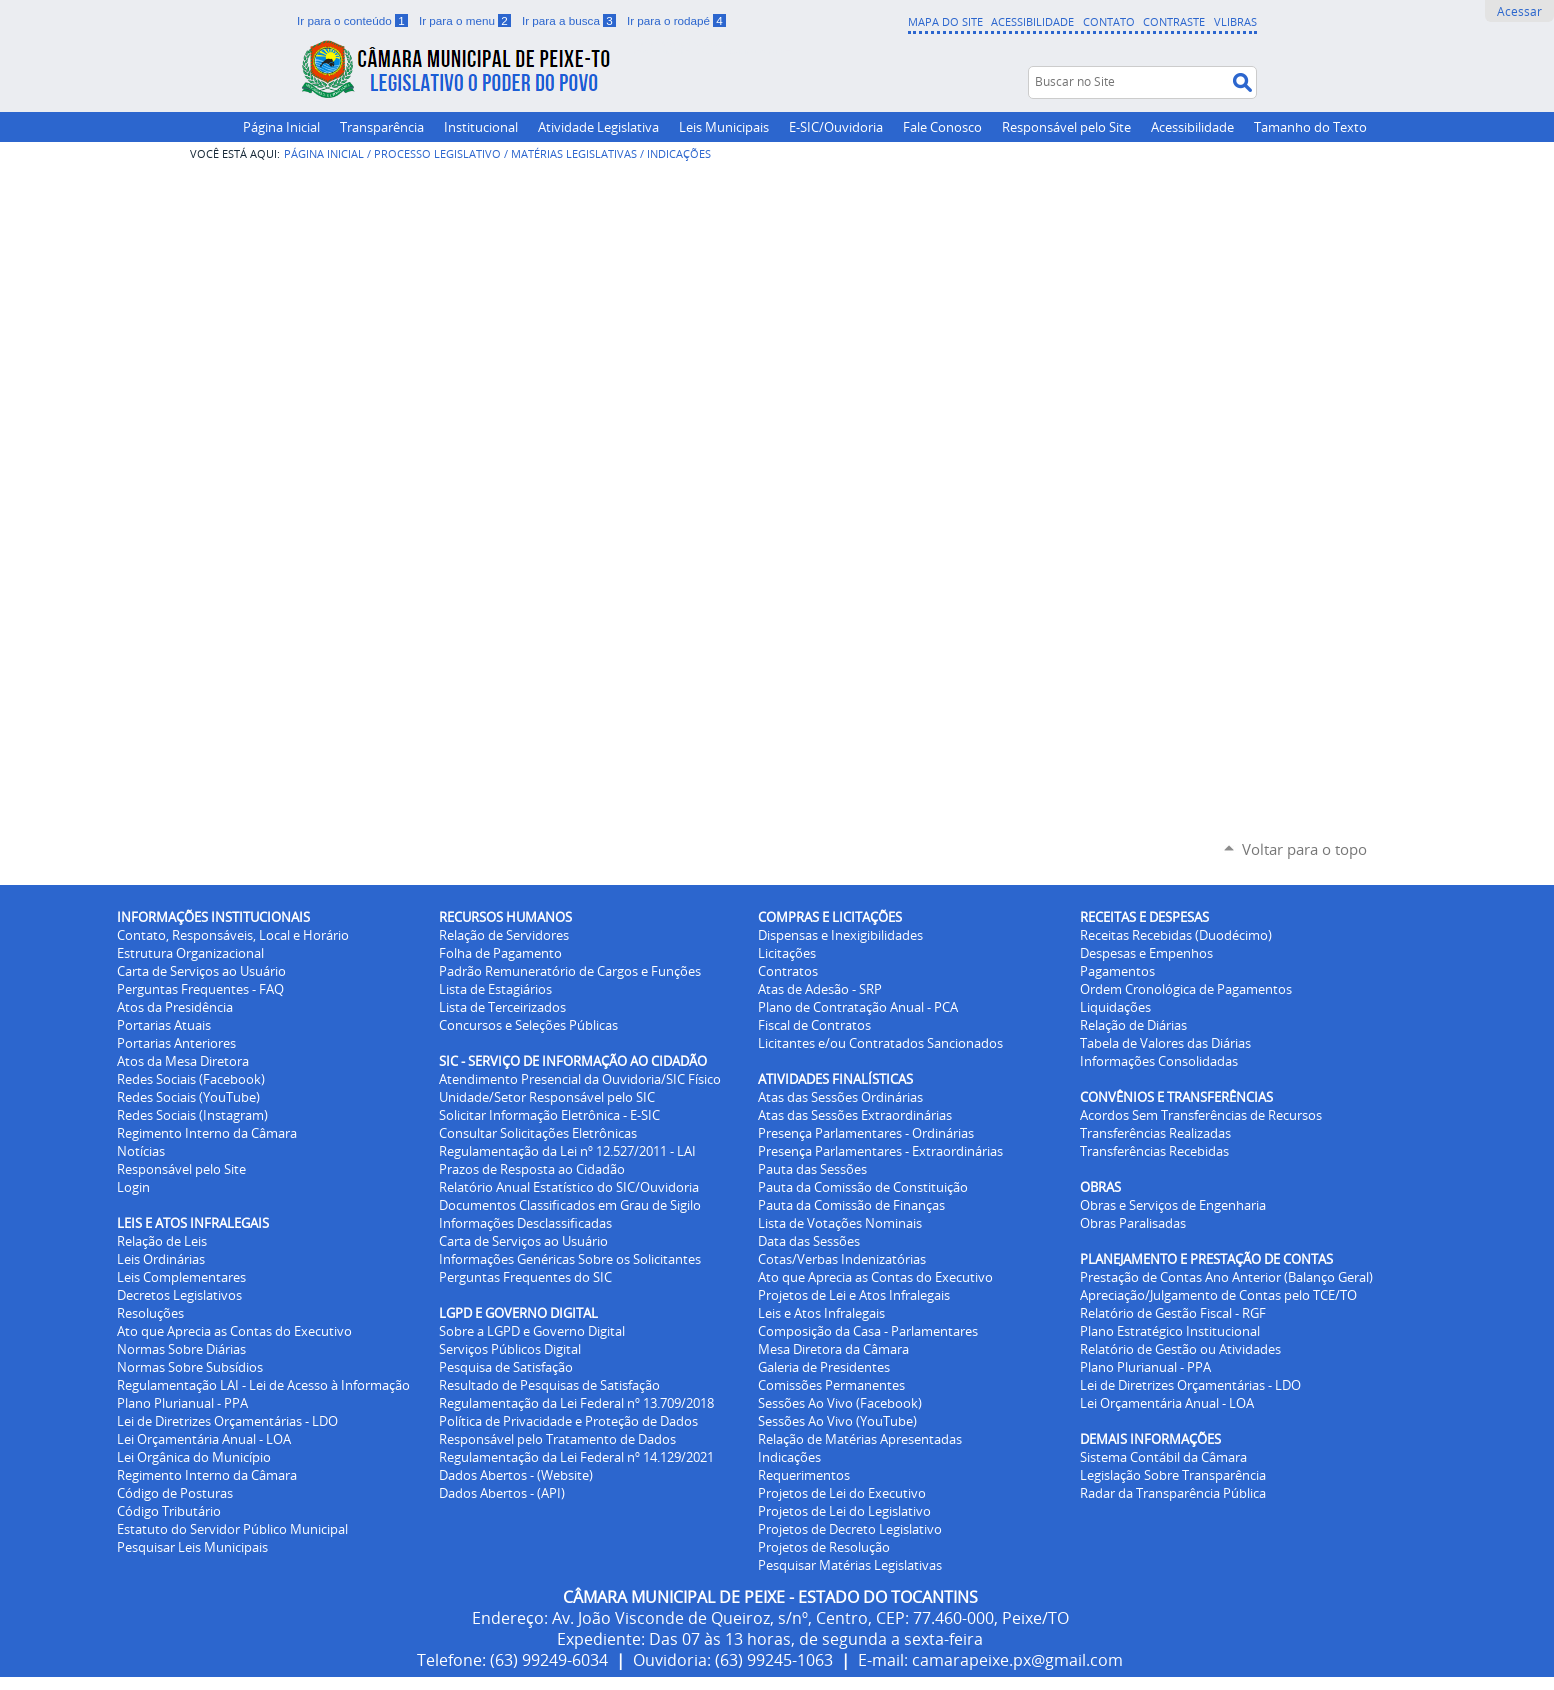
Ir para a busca (570, 20)
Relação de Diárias (1133, 1025)
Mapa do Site (945, 21)
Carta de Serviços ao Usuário (201, 971)
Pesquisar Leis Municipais (192, 1547)
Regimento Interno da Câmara (207, 1133)
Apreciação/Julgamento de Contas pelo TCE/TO (1218, 1295)
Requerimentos (804, 1475)
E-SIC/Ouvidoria (836, 127)
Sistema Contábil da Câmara (1163, 1457)
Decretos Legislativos (179, 1295)
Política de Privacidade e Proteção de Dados (568, 1421)
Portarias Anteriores (176, 1043)
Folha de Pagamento (500, 953)
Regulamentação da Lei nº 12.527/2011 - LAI (567, 1151)
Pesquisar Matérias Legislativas (850, 1565)
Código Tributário (169, 1511)
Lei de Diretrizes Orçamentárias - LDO (227, 1421)
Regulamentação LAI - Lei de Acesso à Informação (263, 1385)
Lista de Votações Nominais (840, 1223)
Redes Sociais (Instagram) (192, 1115)
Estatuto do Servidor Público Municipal (232, 1529)
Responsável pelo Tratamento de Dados (557, 1439)
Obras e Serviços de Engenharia (1173, 1205)
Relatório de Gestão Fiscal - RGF (1173, 1313)
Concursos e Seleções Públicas (528, 1025)
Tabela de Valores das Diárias (1165, 1043)
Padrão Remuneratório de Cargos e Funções (570, 971)
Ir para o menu (466, 20)
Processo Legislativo (437, 153)
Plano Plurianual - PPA (182, 1403)
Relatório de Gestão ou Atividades (1180, 1349)
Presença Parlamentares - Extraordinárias (880, 1151)
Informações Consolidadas (1159, 1061)
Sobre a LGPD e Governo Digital (532, 1331)
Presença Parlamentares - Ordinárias (866, 1133)
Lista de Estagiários (495, 989)
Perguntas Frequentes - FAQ (200, 989)
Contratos (788, 971)
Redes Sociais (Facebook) (191, 1079)
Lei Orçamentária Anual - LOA (204, 1439)
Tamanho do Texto (1310, 127)
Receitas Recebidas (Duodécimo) (1176, 935)
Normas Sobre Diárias (181, 1349)
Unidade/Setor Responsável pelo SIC (547, 1097)
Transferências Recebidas (1154, 1151)
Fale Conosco (942, 127)
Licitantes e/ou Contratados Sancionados (880, 1043)
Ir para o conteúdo (354, 20)
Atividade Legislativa (598, 127)
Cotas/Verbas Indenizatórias (842, 1259)
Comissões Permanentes (831, 1385)
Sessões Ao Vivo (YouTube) (837, 1421)
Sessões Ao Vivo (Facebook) (840, 1403)
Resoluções (150, 1313)
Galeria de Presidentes (824, 1367)
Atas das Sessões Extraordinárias (855, 1115)
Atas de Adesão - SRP (820, 989)
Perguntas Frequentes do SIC (525, 1277)
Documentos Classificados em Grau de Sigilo (570, 1205)
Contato (1109, 21)
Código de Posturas (175, 1493)
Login (133, 1187)
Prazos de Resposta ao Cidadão (532, 1169)
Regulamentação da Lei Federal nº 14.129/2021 (576, 1457)
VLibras (1235, 21)
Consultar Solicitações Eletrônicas (538, 1133)
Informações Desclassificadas (525, 1223)
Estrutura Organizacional (190, 953)
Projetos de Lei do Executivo (842, 1493)
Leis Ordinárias (161, 1259)
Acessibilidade (1032, 21)
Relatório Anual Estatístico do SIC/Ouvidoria (569, 1187)
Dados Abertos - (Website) (516, 1475)
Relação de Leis (162, 1241)
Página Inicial (281, 127)
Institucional (481, 127)
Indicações (789, 1457)
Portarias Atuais (164, 1025)
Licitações (787, 953)
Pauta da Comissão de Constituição (863, 1187)
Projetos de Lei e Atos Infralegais (854, 1295)
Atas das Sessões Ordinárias (840, 1097)
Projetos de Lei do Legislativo (844, 1511)
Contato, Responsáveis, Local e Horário (233, 935)
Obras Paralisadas (1133, 1223)
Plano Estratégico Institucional (1170, 1331)
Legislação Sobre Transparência (1173, 1475)
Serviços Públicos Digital (510, 1349)
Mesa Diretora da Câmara (833, 1349)
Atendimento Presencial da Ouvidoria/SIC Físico (580, 1079)
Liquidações (1115, 1007)
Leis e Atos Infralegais (821, 1313)
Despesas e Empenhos (1146, 953)
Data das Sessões (809, 1241)
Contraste (1174, 21)
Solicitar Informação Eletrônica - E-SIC (549, 1115)
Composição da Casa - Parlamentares (868, 1331)
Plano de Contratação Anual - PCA (858, 1007)
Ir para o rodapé (676, 20)
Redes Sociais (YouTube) (188, 1097)
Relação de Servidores (504, 935)
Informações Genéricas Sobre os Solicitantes (570, 1259)
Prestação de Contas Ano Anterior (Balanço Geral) (1226, 1277)
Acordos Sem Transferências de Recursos (1201, 1115)
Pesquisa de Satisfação (506, 1367)
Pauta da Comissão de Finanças (851, 1205)
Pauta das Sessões (812, 1169)
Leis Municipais (724, 127)
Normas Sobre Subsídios (190, 1367)
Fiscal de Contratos (814, 1025)
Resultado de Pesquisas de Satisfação (549, 1385)
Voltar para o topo (1304, 849)
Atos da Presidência (175, 1007)
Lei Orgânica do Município (194, 1457)
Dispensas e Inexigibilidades (840, 935)
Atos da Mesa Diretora (183, 1061)
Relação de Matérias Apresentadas (860, 1439)
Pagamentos (1117, 971)
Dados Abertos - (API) (502, 1493)
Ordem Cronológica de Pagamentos (1186, 989)
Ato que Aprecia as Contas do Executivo (234, 1331)
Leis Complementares (181, 1277)
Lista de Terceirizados (502, 1007)
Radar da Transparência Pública (1173, 1493)
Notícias (141, 1151)
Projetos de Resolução (824, 1547)
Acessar (1519, 11)
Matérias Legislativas (574, 153)
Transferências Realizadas (1155, 1133)
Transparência (382, 127)
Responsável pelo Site (1066, 127)
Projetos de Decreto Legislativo (850, 1529)
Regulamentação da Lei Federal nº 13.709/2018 (576, 1403)
